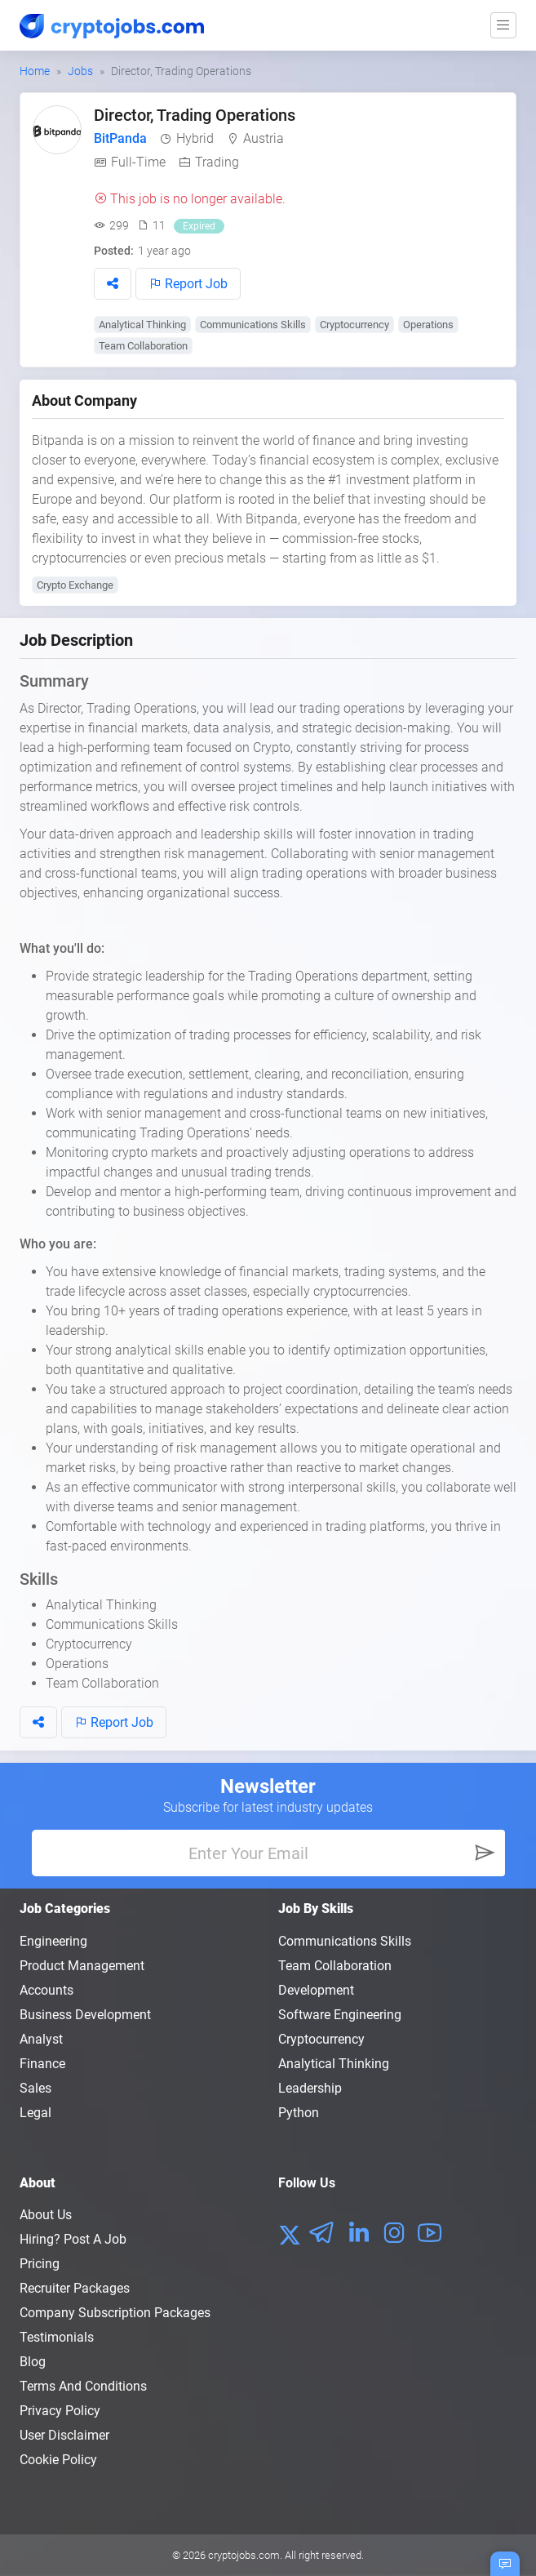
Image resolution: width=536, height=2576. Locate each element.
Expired (199, 226)
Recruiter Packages (75, 2288)
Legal (35, 2112)
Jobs (80, 71)
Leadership (310, 2088)
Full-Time (138, 162)
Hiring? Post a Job (73, 2239)
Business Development (85, 2014)
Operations (428, 324)
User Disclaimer (64, 2435)
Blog (33, 2361)
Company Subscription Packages (115, 2312)
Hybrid (195, 138)
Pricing (40, 2263)
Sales (35, 2088)
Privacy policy (60, 2410)
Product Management (82, 1965)
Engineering (53, 1941)
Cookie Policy (58, 2459)
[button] (112, 284)
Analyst (41, 2039)
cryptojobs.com (244, 2555)
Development (316, 1990)
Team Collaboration (143, 346)
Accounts (46, 1990)
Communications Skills (253, 324)
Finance (42, 2063)
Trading (217, 162)
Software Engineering (339, 2014)
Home (35, 71)
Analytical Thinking (142, 324)
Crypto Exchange (75, 585)
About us (46, 2214)
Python (298, 2112)
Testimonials (57, 2337)
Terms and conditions (83, 2386)
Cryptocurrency (354, 324)
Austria (263, 138)
